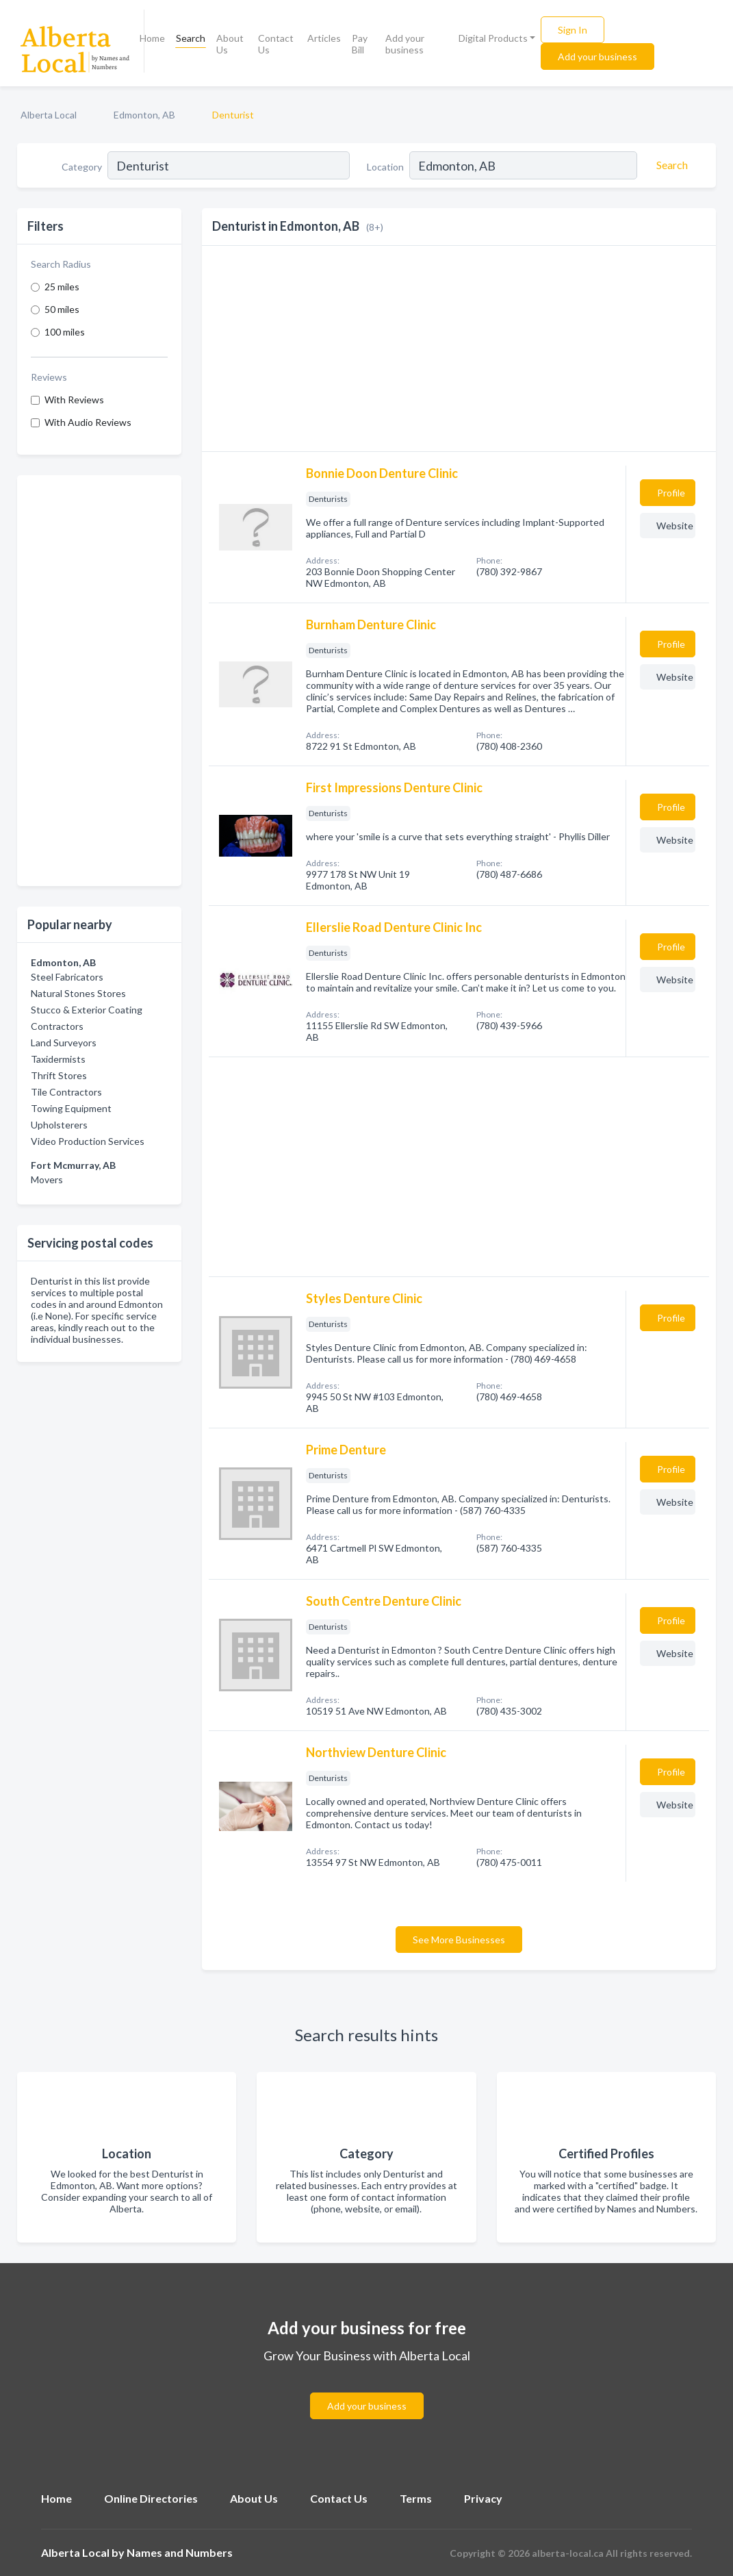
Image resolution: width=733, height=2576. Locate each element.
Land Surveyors (64, 1042)
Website (674, 525)
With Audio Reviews (87, 422)
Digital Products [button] (493, 38)
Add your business (404, 43)
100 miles (64, 332)
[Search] (670, 165)
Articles (324, 38)
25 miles (61, 286)
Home (152, 38)
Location (385, 167)
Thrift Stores (59, 1075)
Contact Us (276, 43)
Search (190, 38)
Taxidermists (58, 1059)
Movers (47, 1179)
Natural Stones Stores (78, 993)
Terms (416, 2498)
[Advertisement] (99, 680)
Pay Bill (360, 43)
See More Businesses (459, 1939)
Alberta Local (49, 115)
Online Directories (151, 2498)
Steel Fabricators (67, 977)
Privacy (483, 2498)
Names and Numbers (180, 2552)
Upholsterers (59, 1125)
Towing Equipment (71, 1108)
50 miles (61, 309)
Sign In (572, 30)
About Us (230, 43)
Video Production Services (87, 1141)
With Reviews (74, 399)
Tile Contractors (66, 1092)
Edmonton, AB (144, 115)
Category (82, 167)
